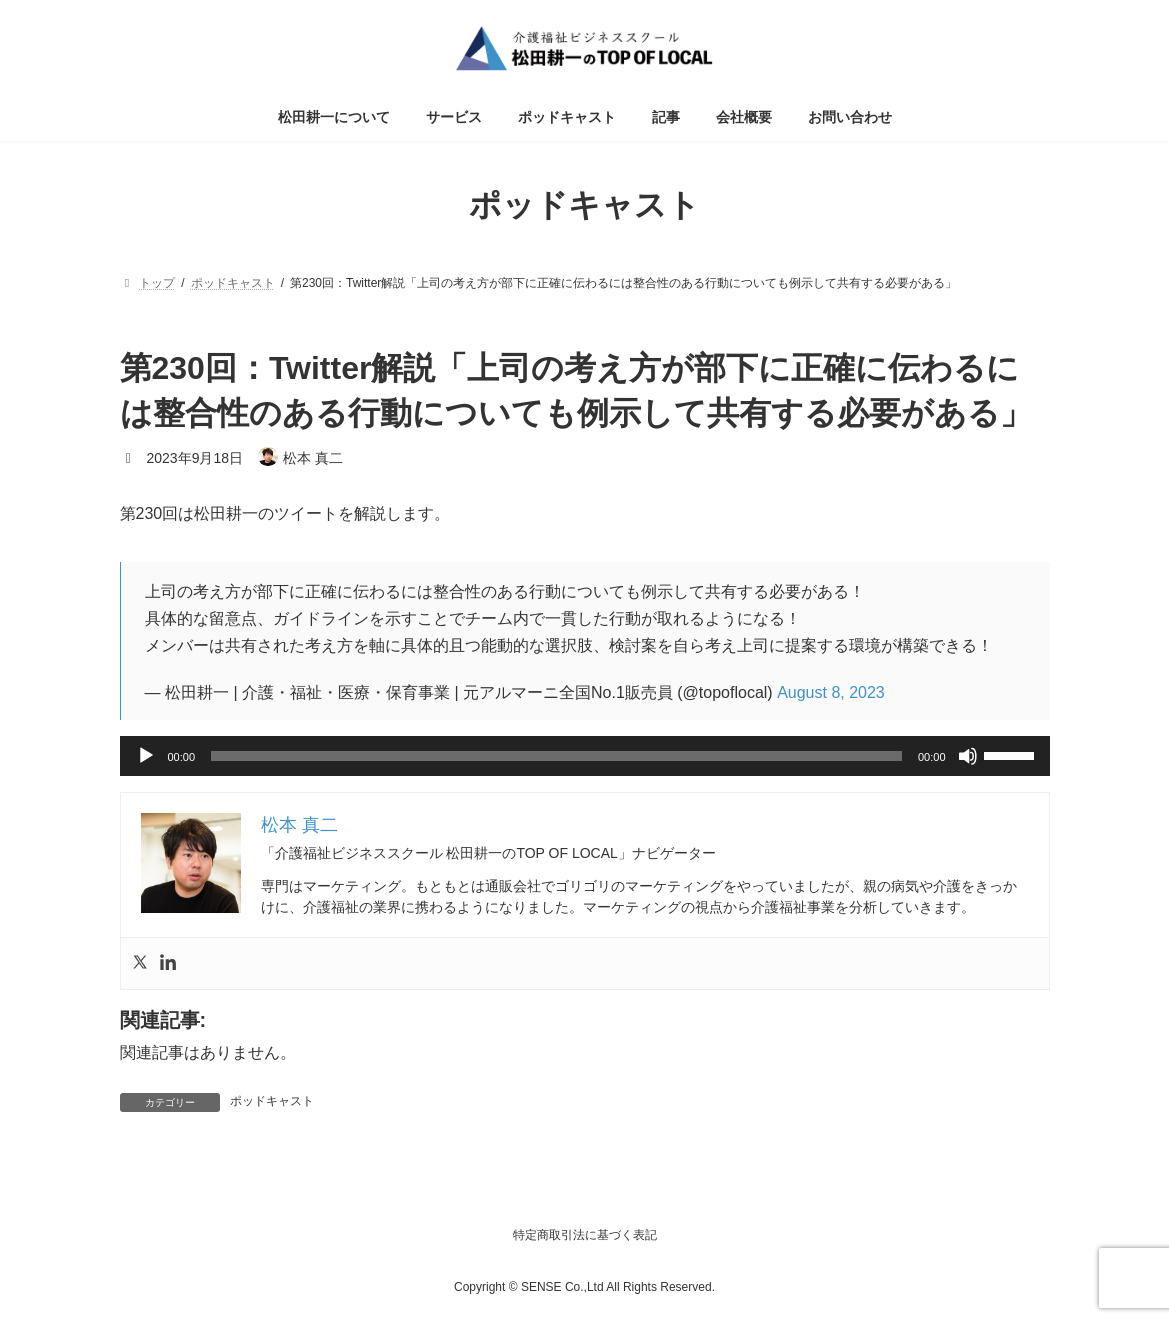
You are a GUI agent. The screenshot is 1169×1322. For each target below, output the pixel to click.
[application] (585, 756)
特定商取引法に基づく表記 (585, 1235)
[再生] (146, 756)
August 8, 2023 (831, 692)
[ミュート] (968, 756)
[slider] (556, 756)
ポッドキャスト (272, 1101)
